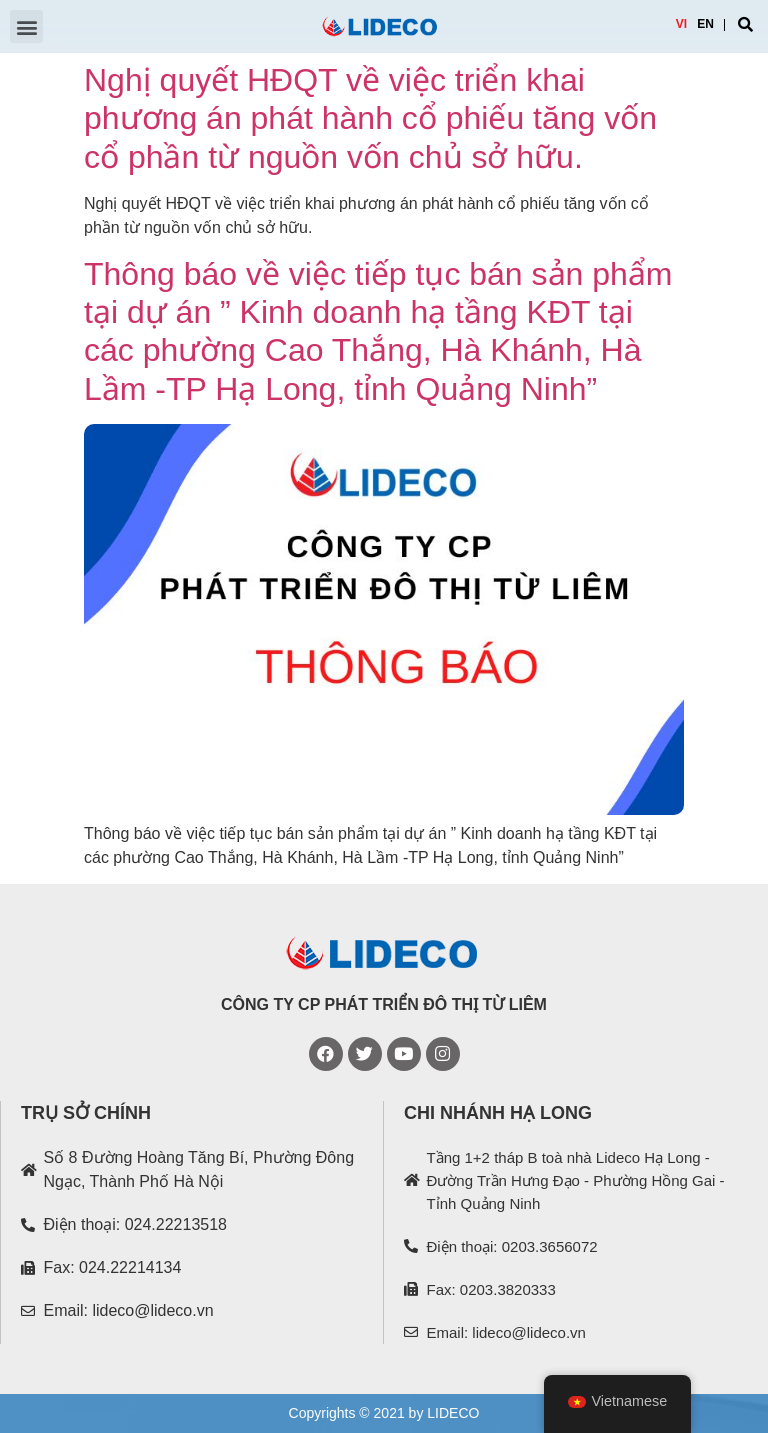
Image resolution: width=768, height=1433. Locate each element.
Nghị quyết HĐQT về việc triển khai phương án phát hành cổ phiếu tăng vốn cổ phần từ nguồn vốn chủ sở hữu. (370, 118)
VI (681, 24)
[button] (26, 26)
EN (705, 24)
